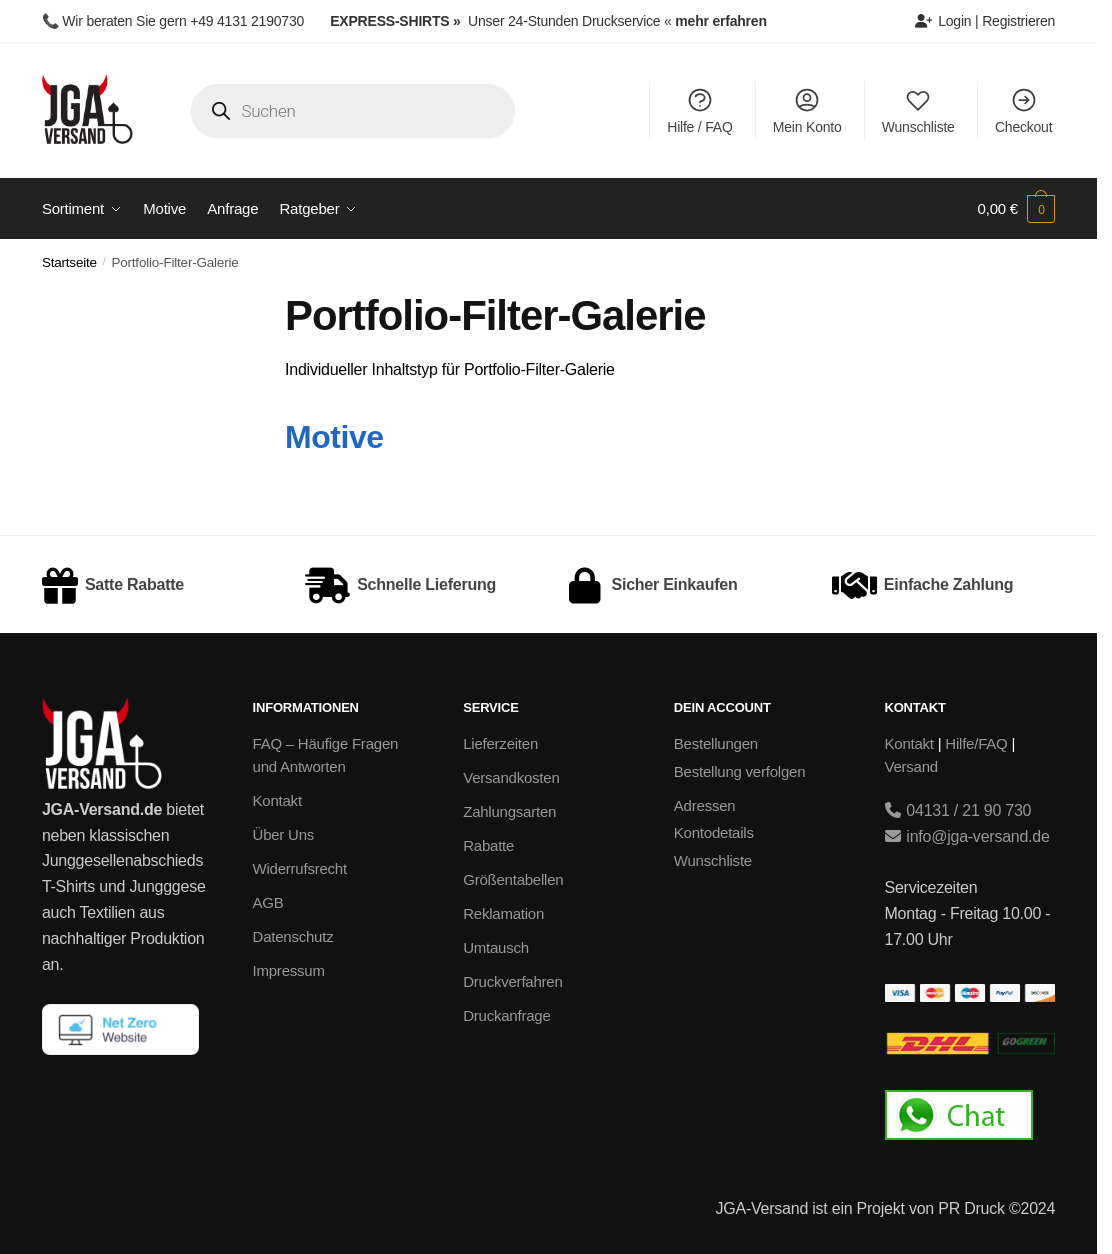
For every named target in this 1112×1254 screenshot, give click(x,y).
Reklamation (503, 913)
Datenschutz (293, 936)
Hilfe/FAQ (976, 743)
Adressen (705, 805)
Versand (911, 766)
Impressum (289, 970)
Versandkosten (511, 777)
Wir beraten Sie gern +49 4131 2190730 (183, 21)
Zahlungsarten (509, 811)
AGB (268, 902)
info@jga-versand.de (967, 836)
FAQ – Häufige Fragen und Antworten (326, 755)
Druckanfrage (506, 1015)
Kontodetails (714, 832)
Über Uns (284, 834)
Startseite (69, 262)
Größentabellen (513, 879)
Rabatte (488, 845)
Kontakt (277, 800)
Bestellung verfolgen (739, 771)
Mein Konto (807, 110)
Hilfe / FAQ (699, 110)
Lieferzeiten (500, 743)
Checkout (1023, 110)
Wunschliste (918, 110)
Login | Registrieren (985, 21)
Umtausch (496, 947)
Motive (334, 437)
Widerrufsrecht (300, 868)
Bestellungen (716, 743)
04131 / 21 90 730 (958, 810)
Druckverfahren (512, 981)
